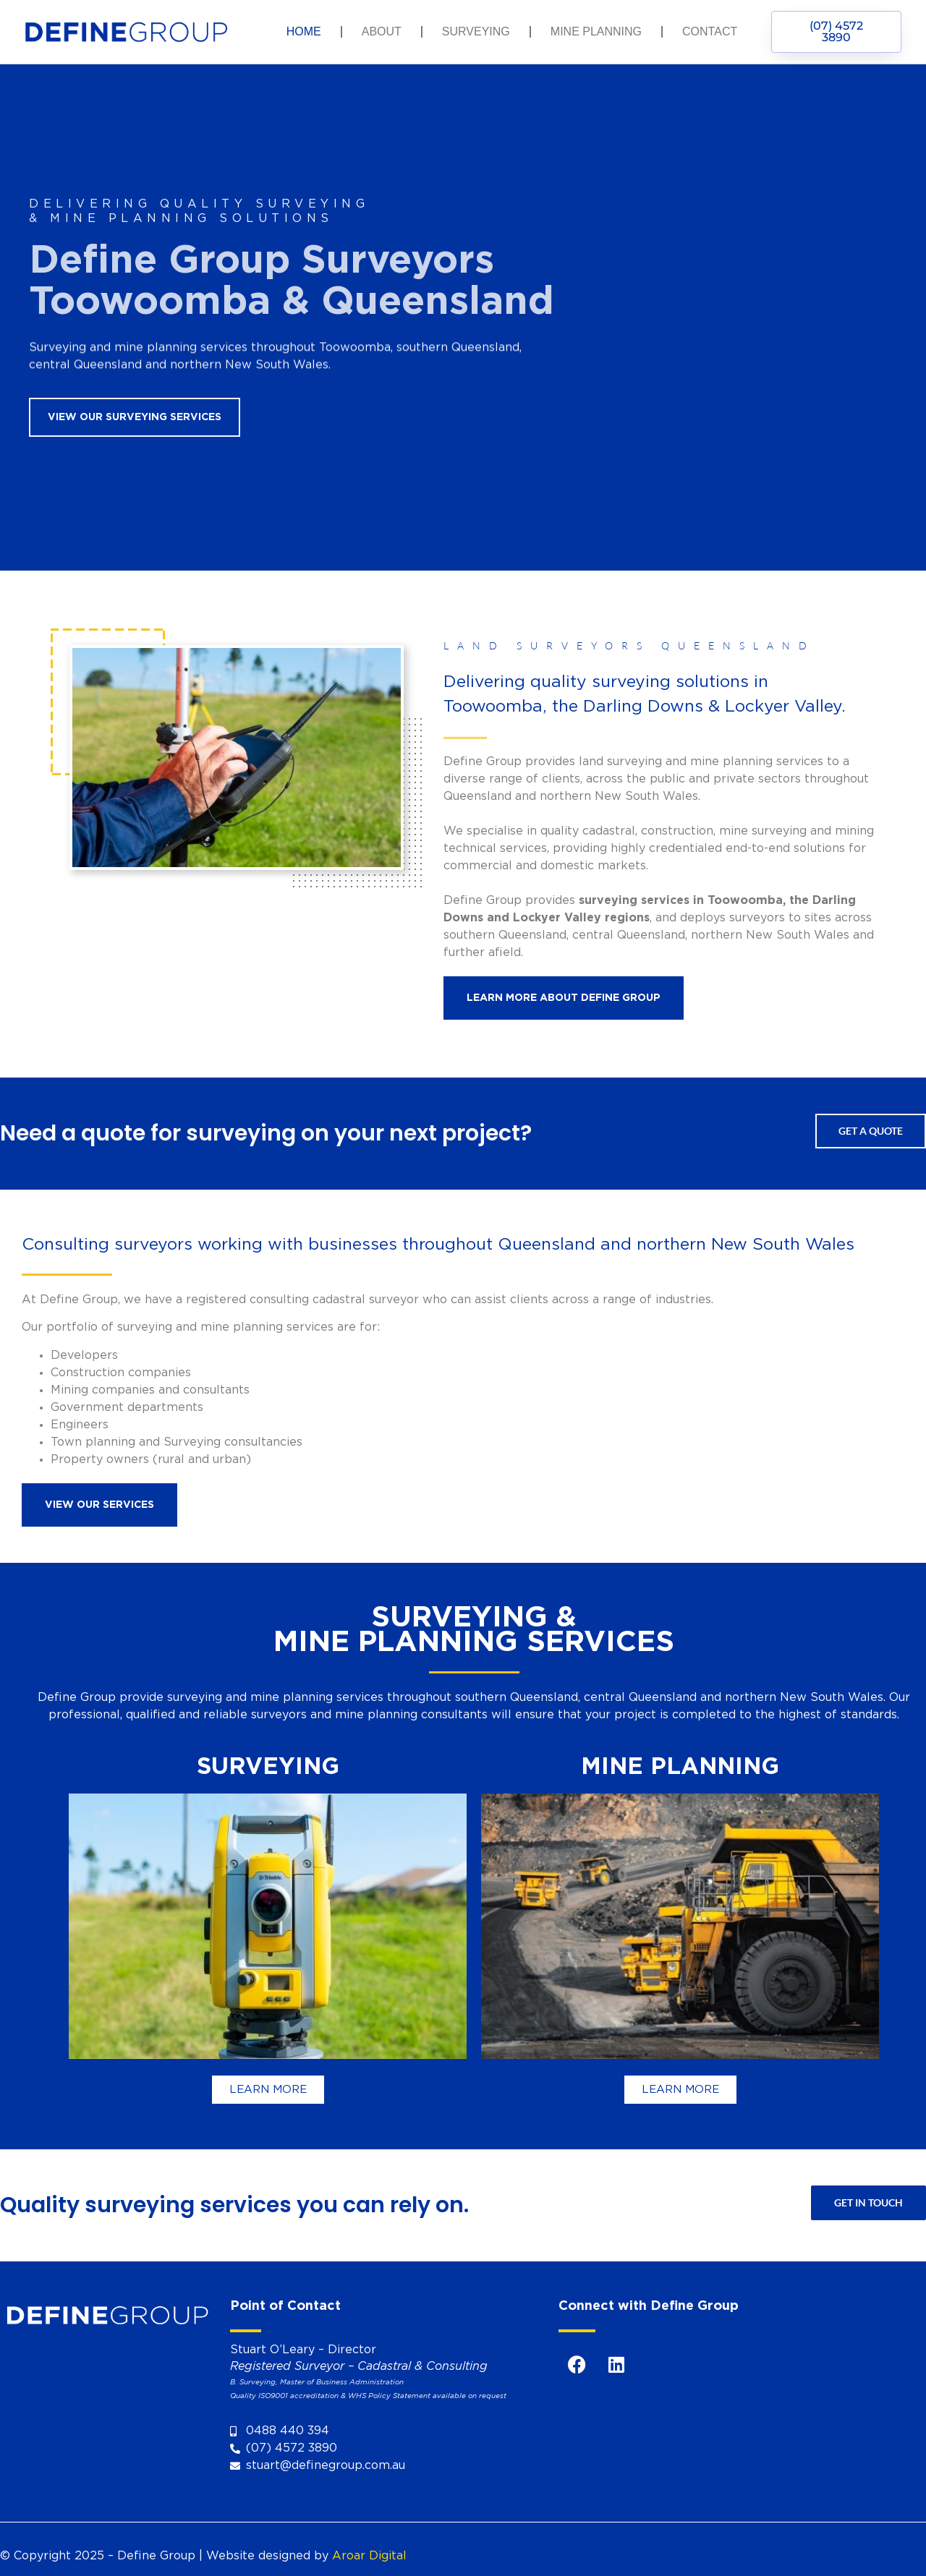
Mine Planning (596, 31)
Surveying (476, 31)
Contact (709, 31)
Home (303, 31)
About (382, 31)
